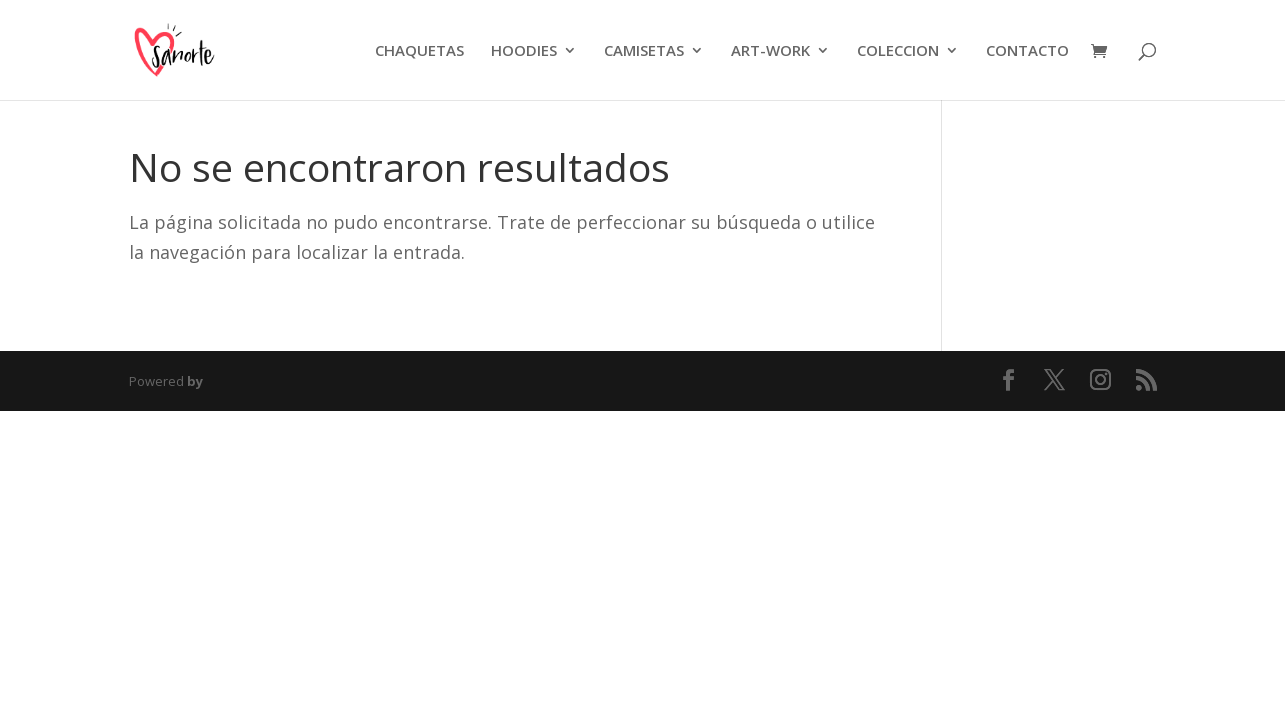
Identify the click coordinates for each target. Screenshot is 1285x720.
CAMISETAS (644, 51)
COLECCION (898, 51)
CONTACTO (1027, 51)
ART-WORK (770, 51)
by (195, 381)
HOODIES (524, 51)
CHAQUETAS (419, 51)
